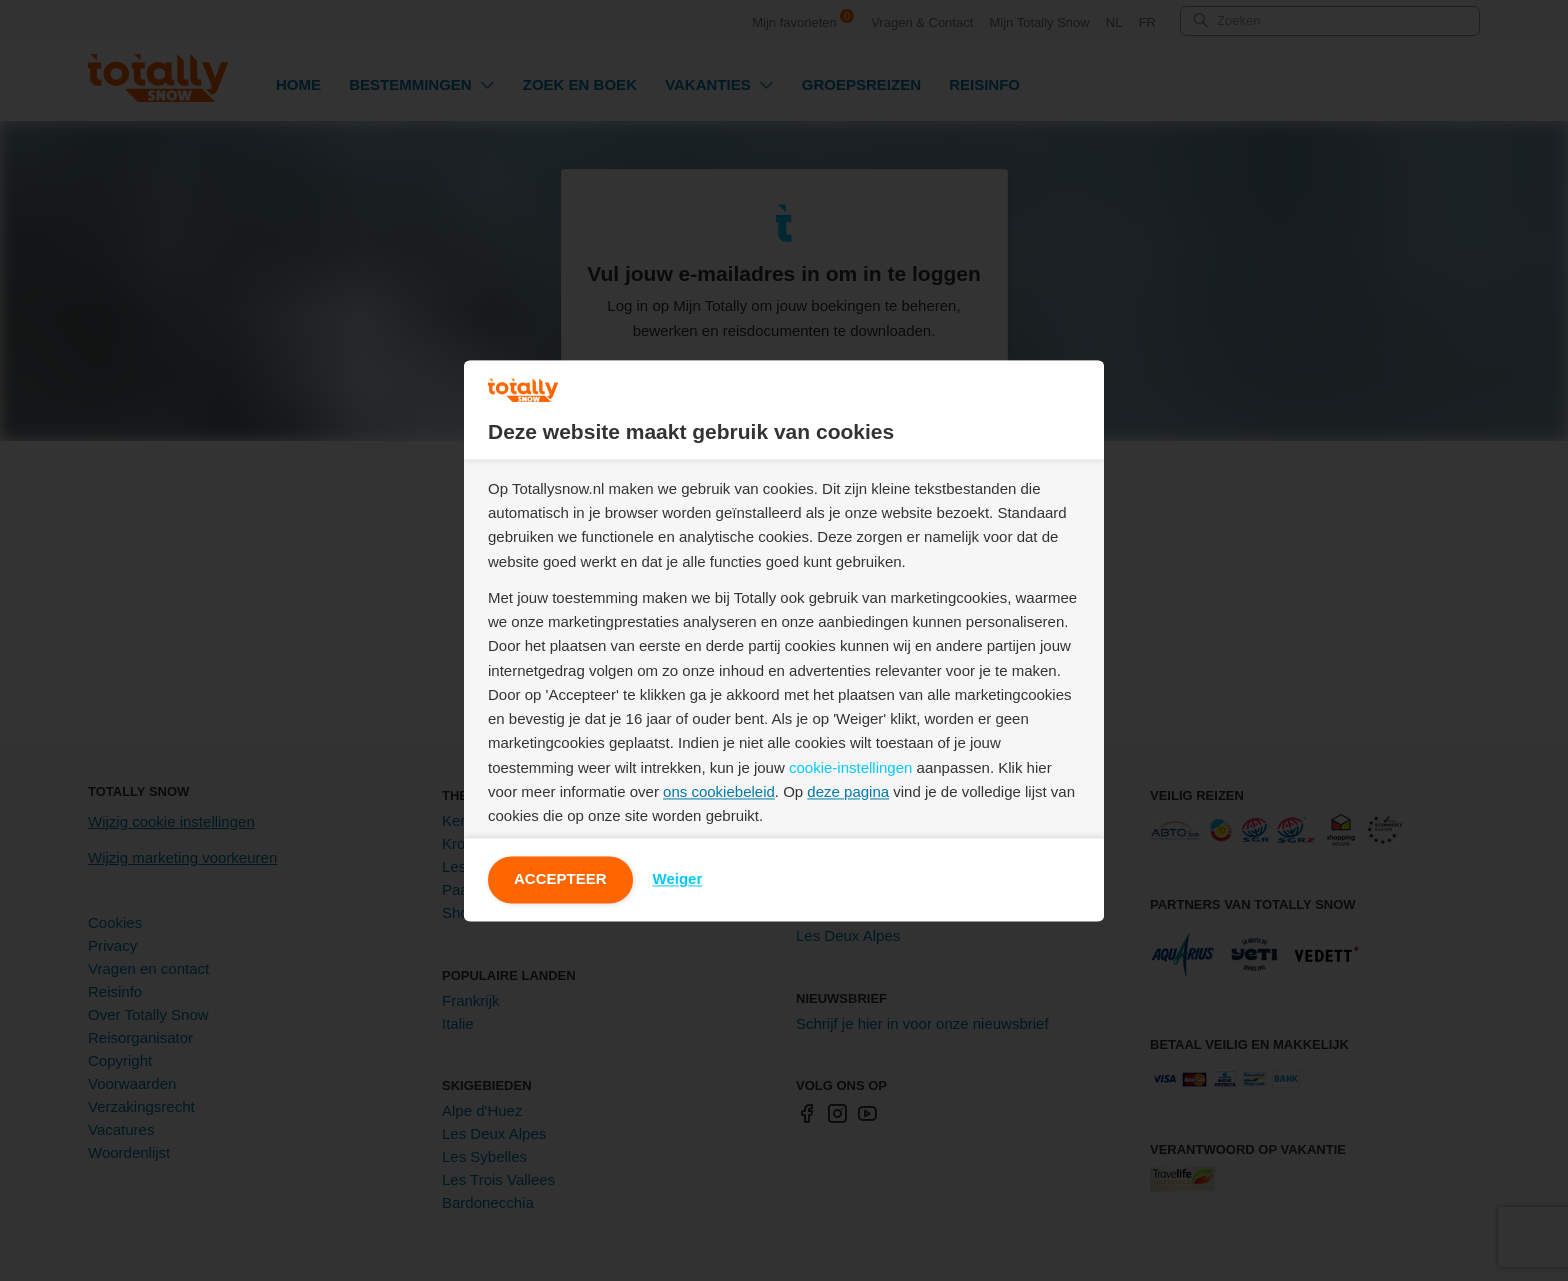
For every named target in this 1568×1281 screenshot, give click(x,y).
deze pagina (848, 791)
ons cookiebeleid (719, 791)
